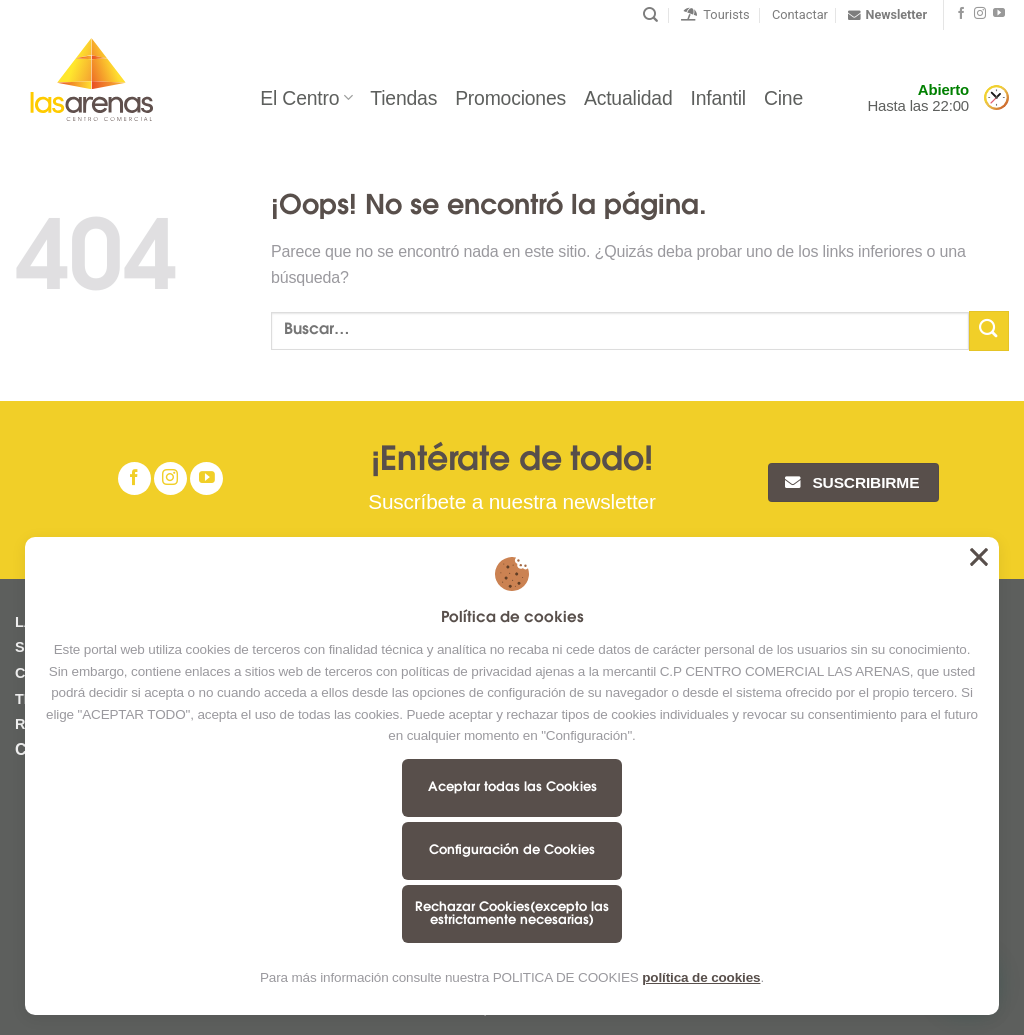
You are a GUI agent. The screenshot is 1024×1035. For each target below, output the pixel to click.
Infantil (718, 98)
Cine (783, 98)
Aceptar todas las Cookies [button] (979, 557)
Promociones (510, 98)
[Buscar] (650, 15)
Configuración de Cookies (512, 850)
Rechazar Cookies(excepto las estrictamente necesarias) (512, 914)
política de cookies (701, 977)
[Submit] (989, 330)
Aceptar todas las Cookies (512, 787)
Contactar (800, 14)
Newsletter (887, 15)
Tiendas (403, 98)
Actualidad (628, 98)
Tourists (715, 14)
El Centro (306, 98)
